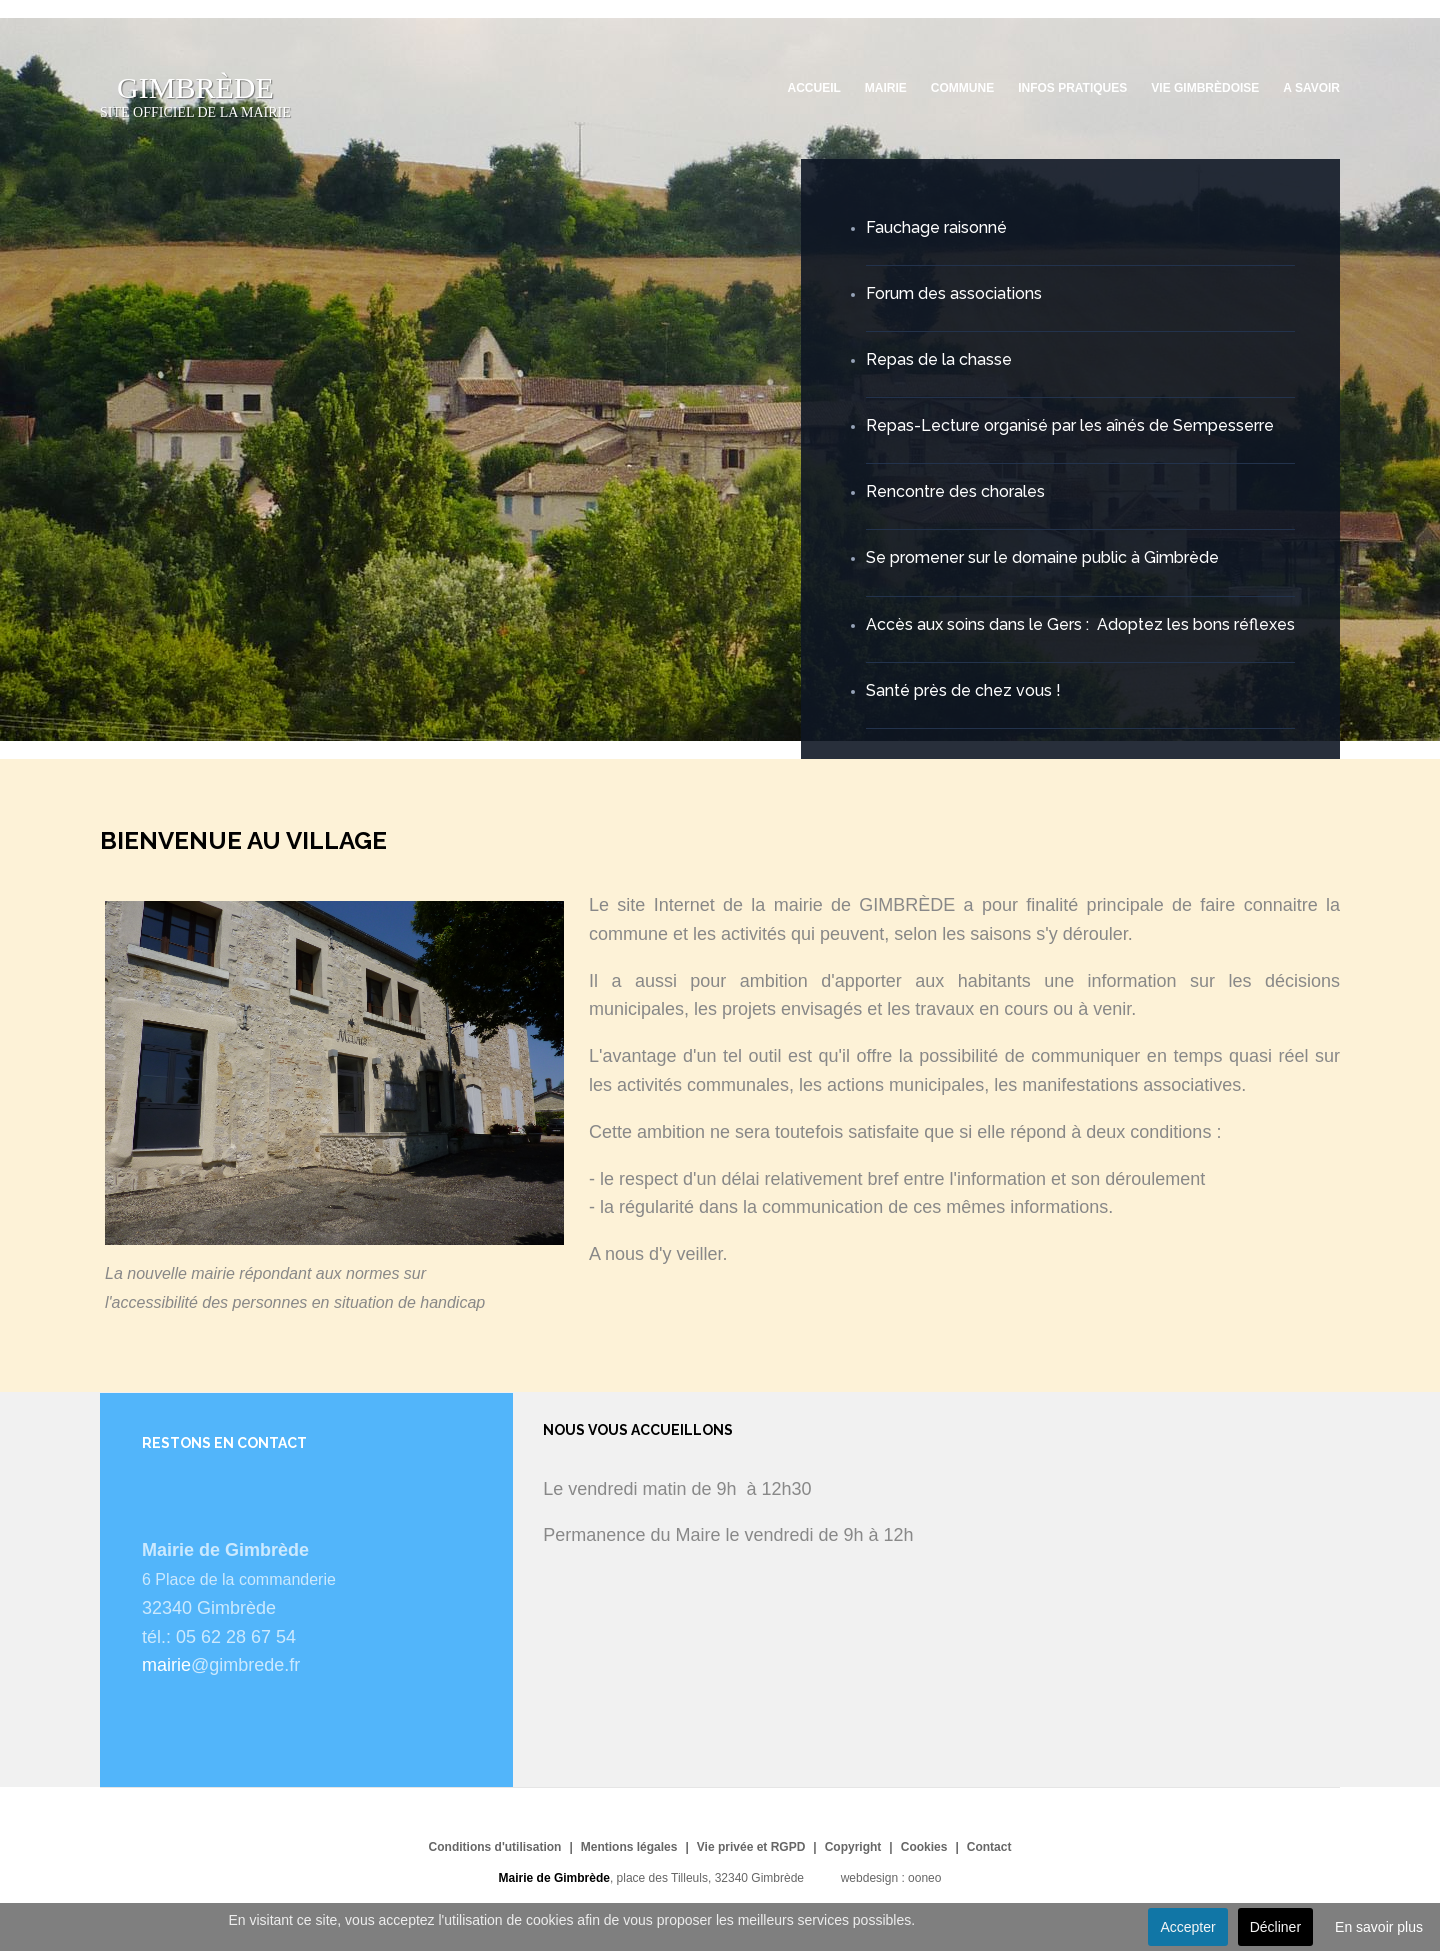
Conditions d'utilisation (495, 1847)
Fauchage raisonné (936, 227)
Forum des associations (954, 293)
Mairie (886, 88)
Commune (962, 88)
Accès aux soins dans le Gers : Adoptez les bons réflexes (1080, 624)
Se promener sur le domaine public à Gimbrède (1042, 557)
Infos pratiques (1072, 88)
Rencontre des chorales (955, 491)
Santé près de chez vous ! (963, 690)
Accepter (1187, 1927)
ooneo (924, 1878)
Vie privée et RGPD (751, 1847)
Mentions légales (629, 1847)
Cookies (924, 1847)
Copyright (853, 1847)
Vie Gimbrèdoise (1205, 88)
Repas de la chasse (939, 359)
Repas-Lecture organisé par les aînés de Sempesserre (1070, 425)
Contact (989, 1847)
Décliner (1275, 1927)
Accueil (814, 88)
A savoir (1311, 88)
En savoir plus (1379, 1927)
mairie (166, 1665)
